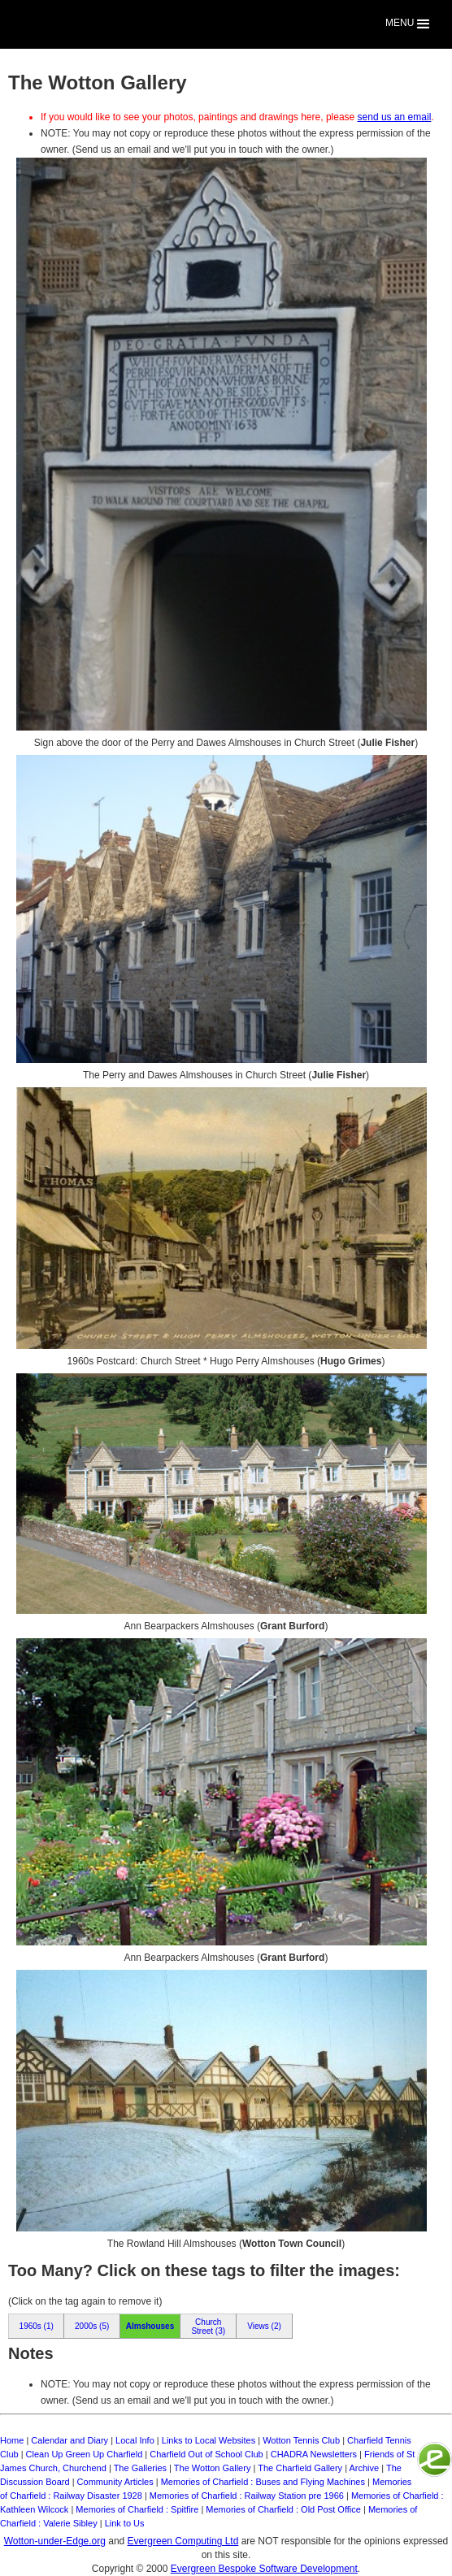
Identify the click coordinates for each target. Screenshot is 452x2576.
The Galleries (140, 2468)
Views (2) (264, 2326)
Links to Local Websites (208, 2440)
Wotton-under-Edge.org (55, 2541)
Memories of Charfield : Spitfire (137, 2509)
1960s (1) (37, 2326)
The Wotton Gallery (212, 2468)
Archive (364, 2468)
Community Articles (115, 2482)
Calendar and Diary (69, 2440)
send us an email (395, 117)
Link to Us (125, 2523)
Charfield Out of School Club (206, 2454)
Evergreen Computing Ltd (183, 2541)
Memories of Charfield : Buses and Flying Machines (263, 2482)
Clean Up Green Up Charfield (84, 2454)
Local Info (134, 2440)
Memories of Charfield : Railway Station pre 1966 (247, 2495)
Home (12, 2440)
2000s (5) (92, 2326)
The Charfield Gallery (300, 2468)
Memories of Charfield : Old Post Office (283, 2509)
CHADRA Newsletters (314, 2454)
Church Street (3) (208, 2326)
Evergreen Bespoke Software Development (264, 2568)
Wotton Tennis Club (301, 2440)
